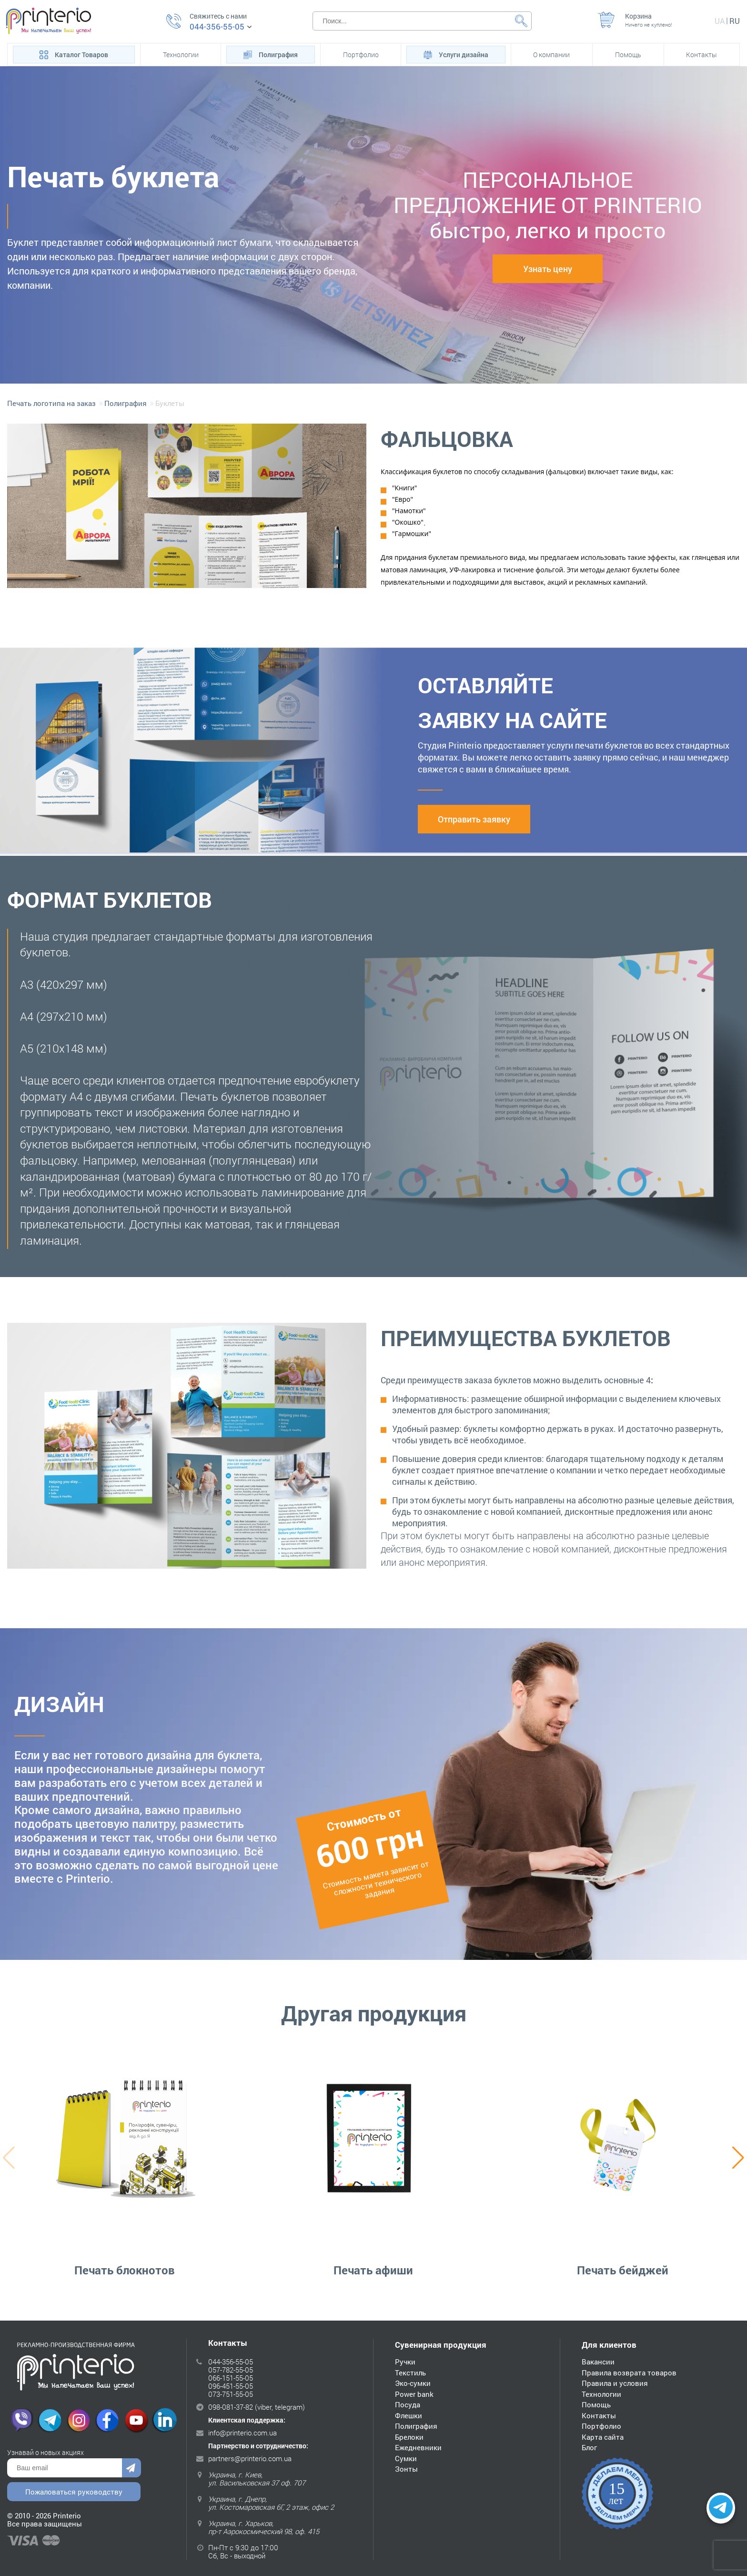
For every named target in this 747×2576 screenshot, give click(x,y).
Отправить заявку (474, 818)
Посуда (407, 2404)
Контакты (701, 54)
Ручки (405, 2361)
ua (720, 21)
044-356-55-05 (217, 26)
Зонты (406, 2469)
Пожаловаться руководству (73, 2492)
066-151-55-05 (230, 2377)
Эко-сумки (413, 2383)
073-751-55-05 (230, 2393)
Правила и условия (615, 2383)
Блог (589, 2447)
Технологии (181, 54)
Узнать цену (547, 268)
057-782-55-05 (230, 2369)
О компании (551, 54)
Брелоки (409, 2436)
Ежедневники (418, 2447)
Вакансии (598, 2361)
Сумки (406, 2458)
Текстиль (410, 2372)
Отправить (131, 2468)
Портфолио (361, 54)
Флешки (408, 2415)
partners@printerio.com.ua (250, 2458)
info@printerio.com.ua (242, 2432)
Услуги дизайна (456, 54)
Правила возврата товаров (629, 2372)
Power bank (414, 2393)
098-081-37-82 (230, 2406)
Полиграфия (270, 54)
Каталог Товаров (74, 54)
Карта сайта (603, 2436)
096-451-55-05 (230, 2385)
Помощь (628, 54)
